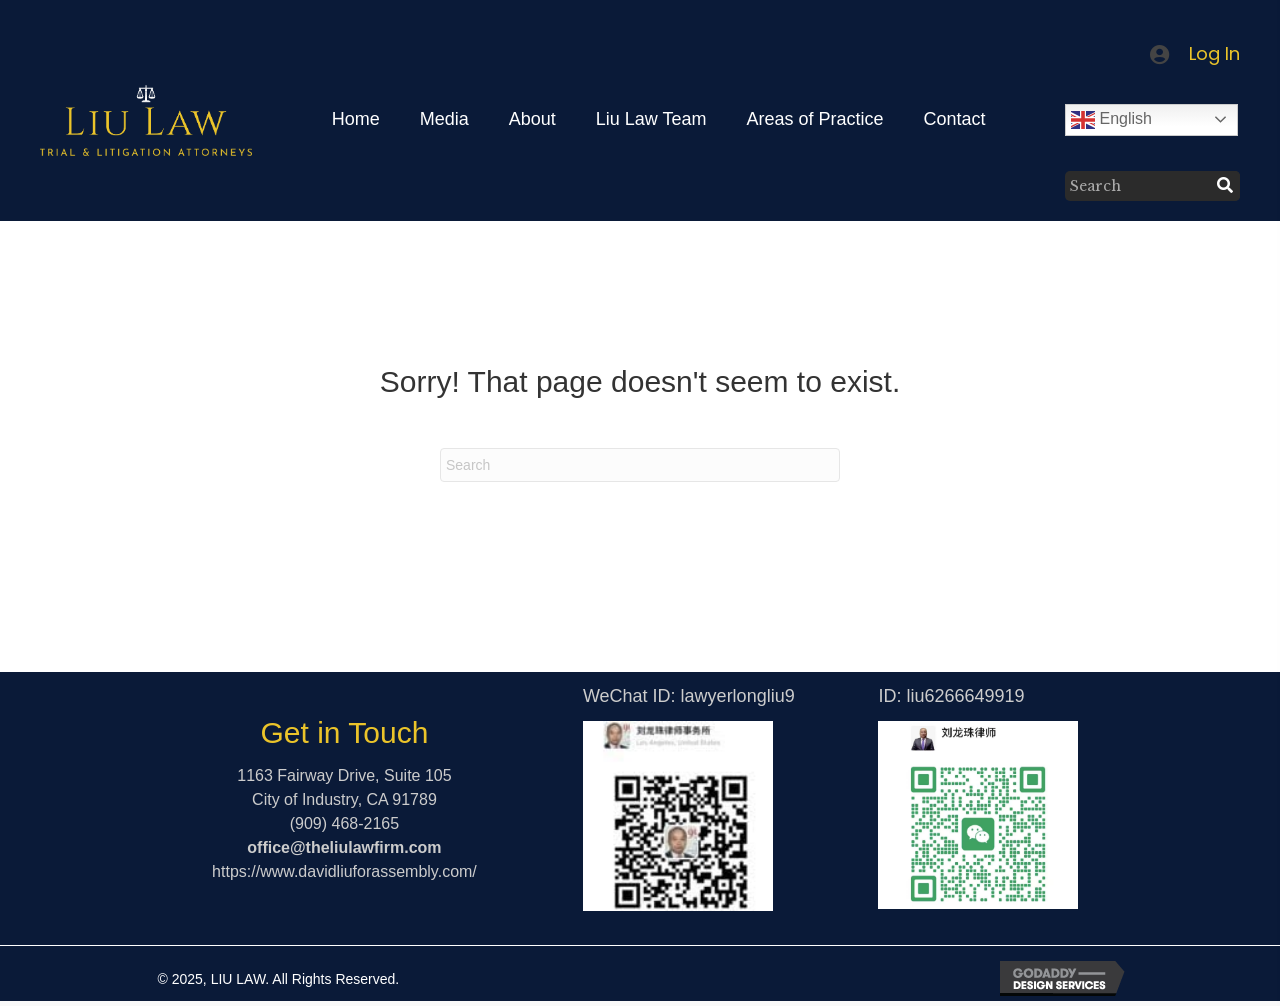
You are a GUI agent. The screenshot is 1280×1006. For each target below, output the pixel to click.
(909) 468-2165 (344, 823)
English (1111, 120)
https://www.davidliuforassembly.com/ (344, 871)
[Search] (640, 465)
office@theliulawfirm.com (344, 847)
